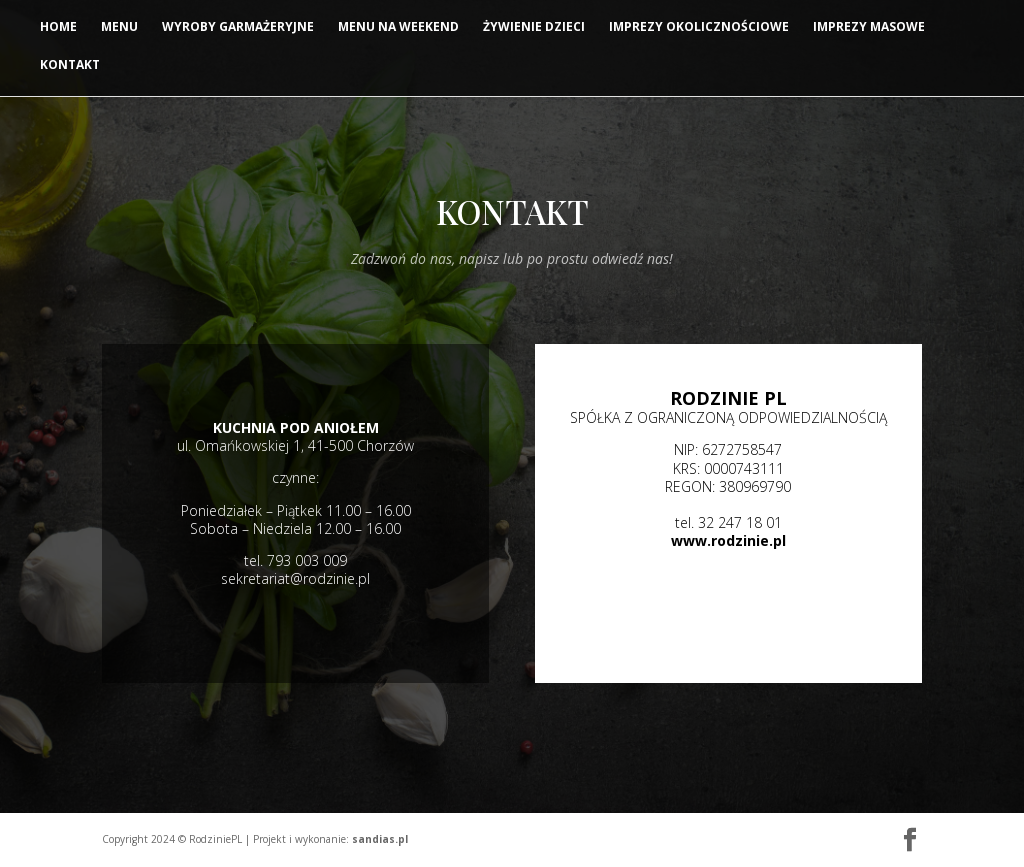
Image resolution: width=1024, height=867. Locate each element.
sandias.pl (380, 839)
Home (58, 27)
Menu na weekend (398, 27)
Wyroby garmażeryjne (238, 27)
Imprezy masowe (869, 27)
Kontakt (70, 65)
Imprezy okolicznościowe (699, 27)
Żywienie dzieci (534, 27)
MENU (119, 27)
